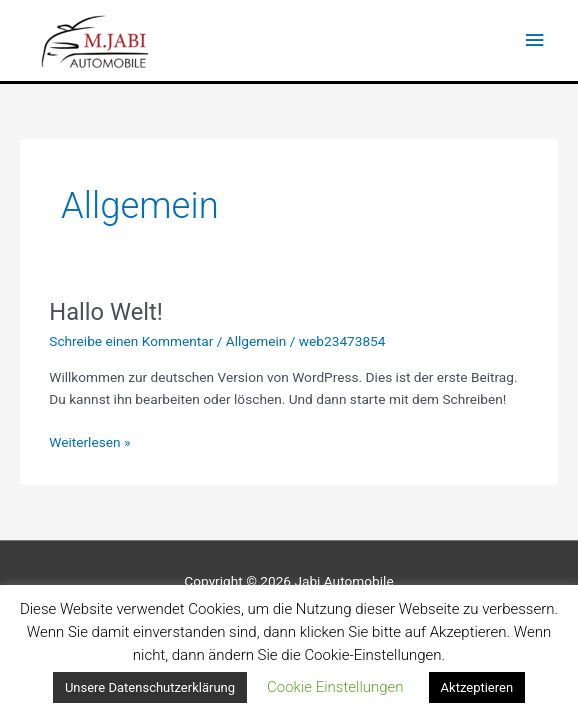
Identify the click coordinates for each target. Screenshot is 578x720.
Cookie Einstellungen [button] (335, 687)
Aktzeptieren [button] (477, 687)
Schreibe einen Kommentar (131, 341)
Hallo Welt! (106, 312)
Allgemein (256, 341)
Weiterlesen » (89, 440)
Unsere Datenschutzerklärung (150, 687)
